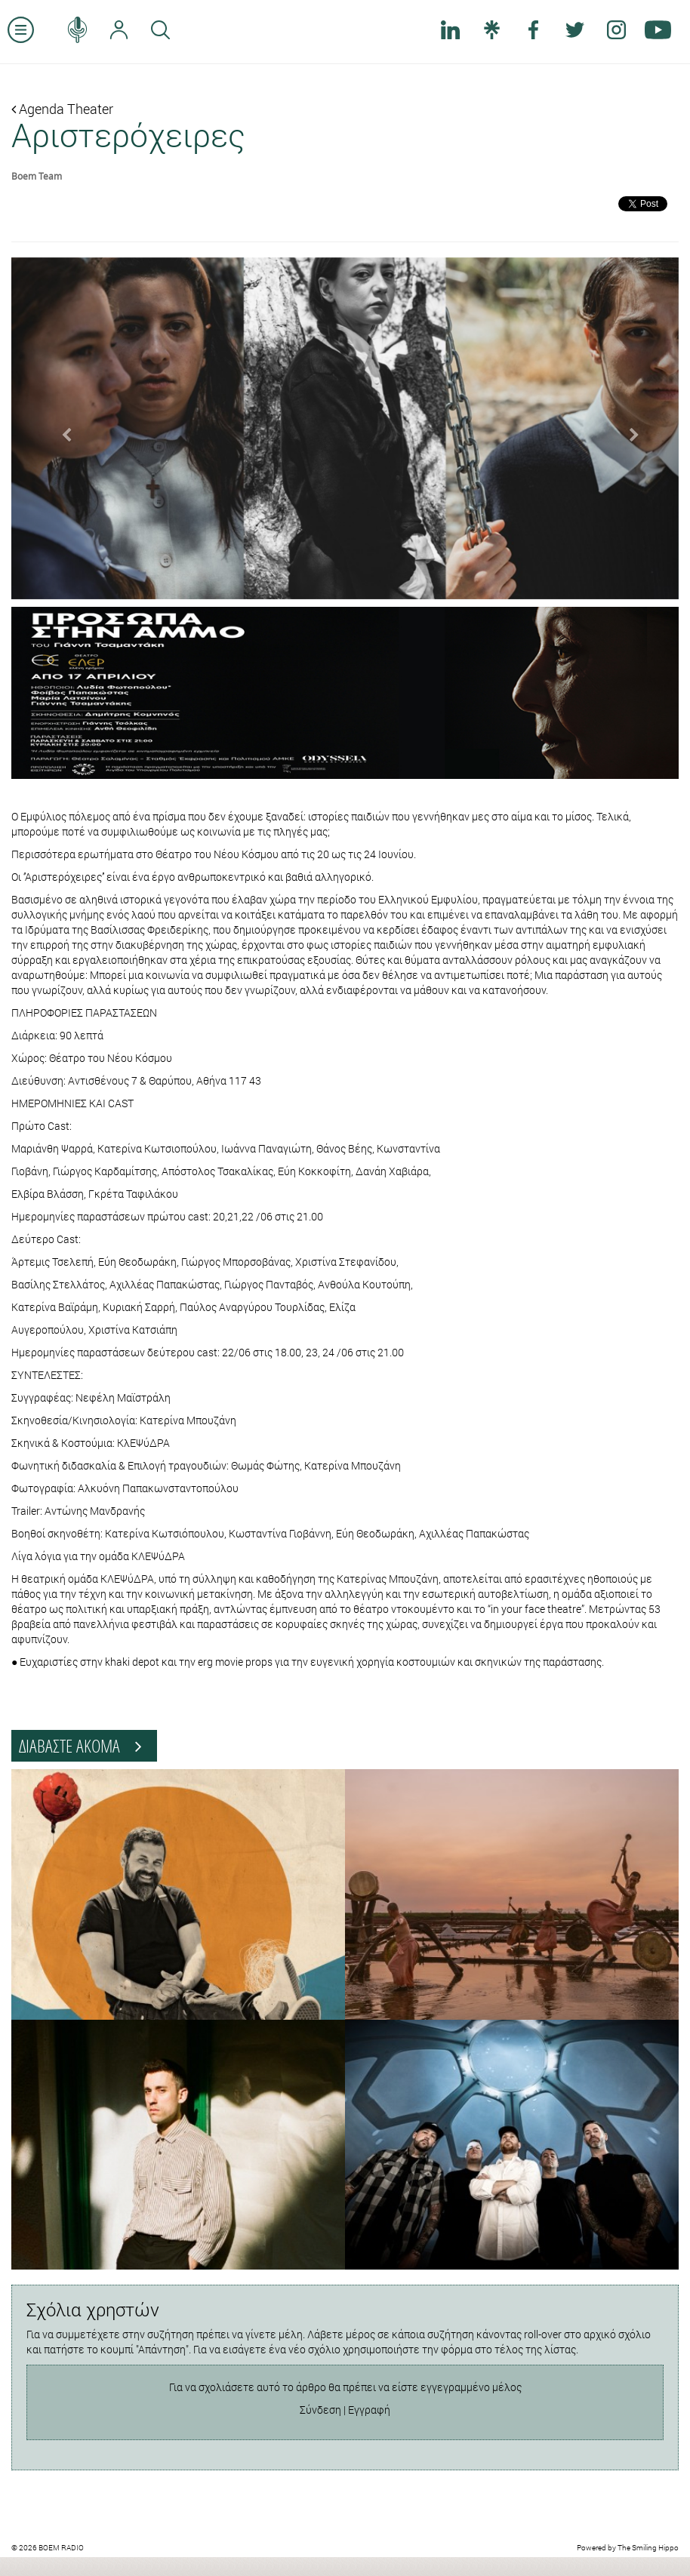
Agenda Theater (62, 109)
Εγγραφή (369, 2409)
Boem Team (36, 176)
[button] (61, 428)
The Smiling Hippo (648, 2548)
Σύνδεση (320, 2409)
